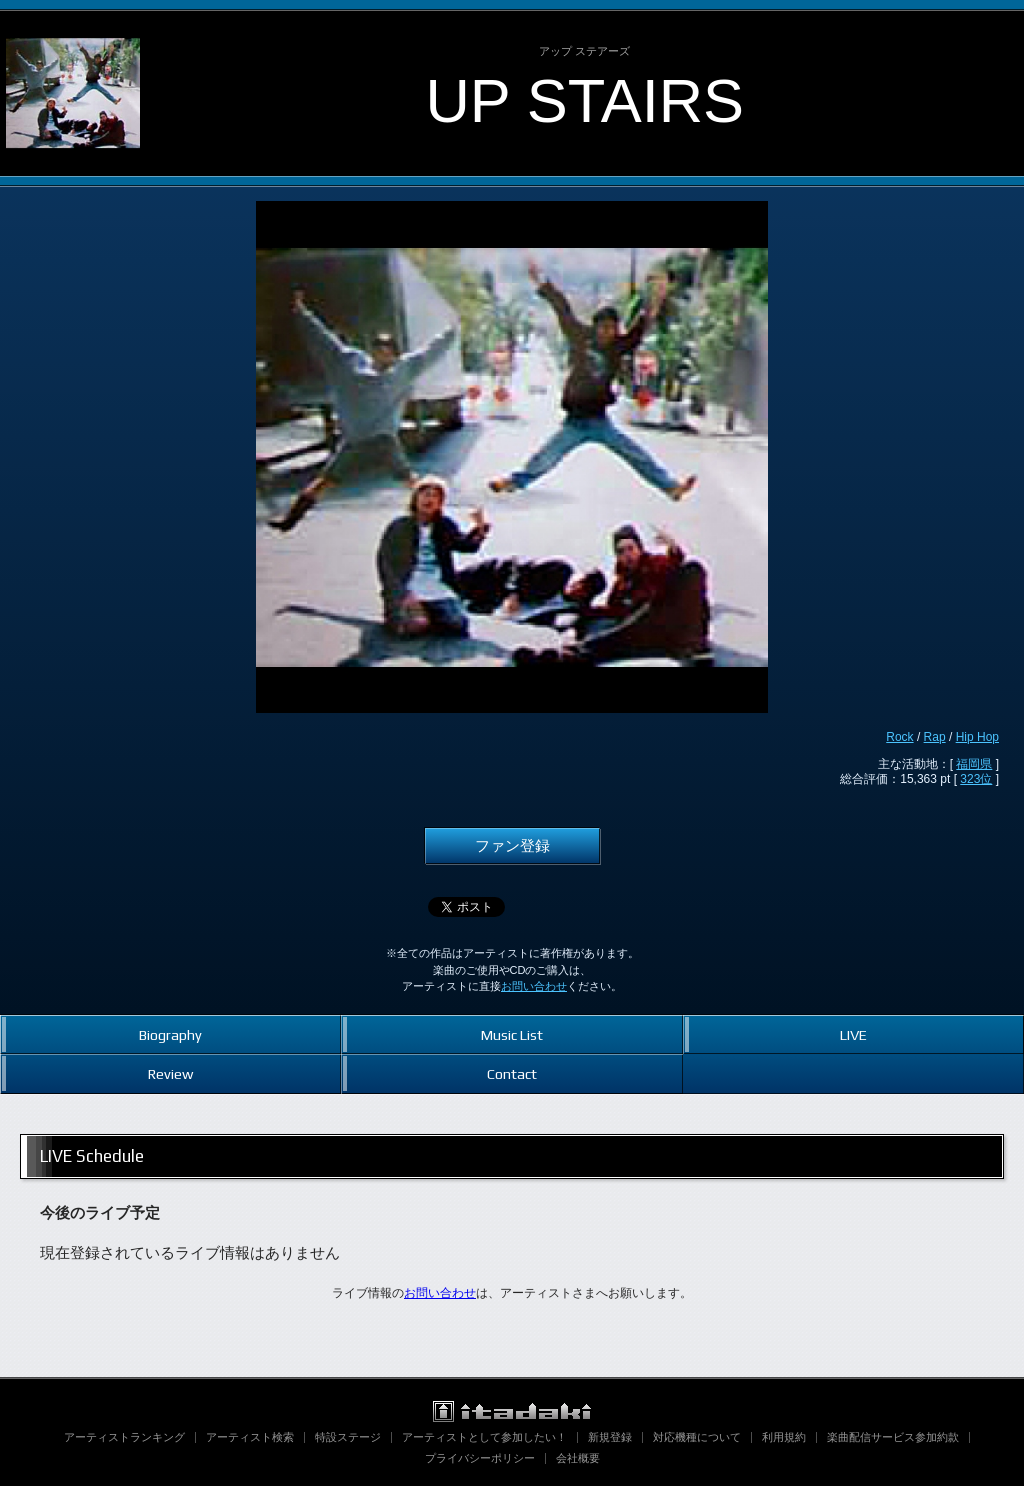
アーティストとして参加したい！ (484, 1437)
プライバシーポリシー (480, 1458)
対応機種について (697, 1437)
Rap (935, 737)
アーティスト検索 (250, 1437)
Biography (170, 1034)
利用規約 (784, 1437)
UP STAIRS (584, 100)
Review (170, 1073)
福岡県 (974, 764)
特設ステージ (348, 1437)
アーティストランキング (124, 1437)
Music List (512, 1034)
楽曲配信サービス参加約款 (893, 1437)
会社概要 (578, 1458)
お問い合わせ (534, 986)
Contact (512, 1073)
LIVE (853, 1034)
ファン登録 (512, 846)
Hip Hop (977, 737)
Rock (899, 737)
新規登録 (610, 1437)
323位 (976, 779)
